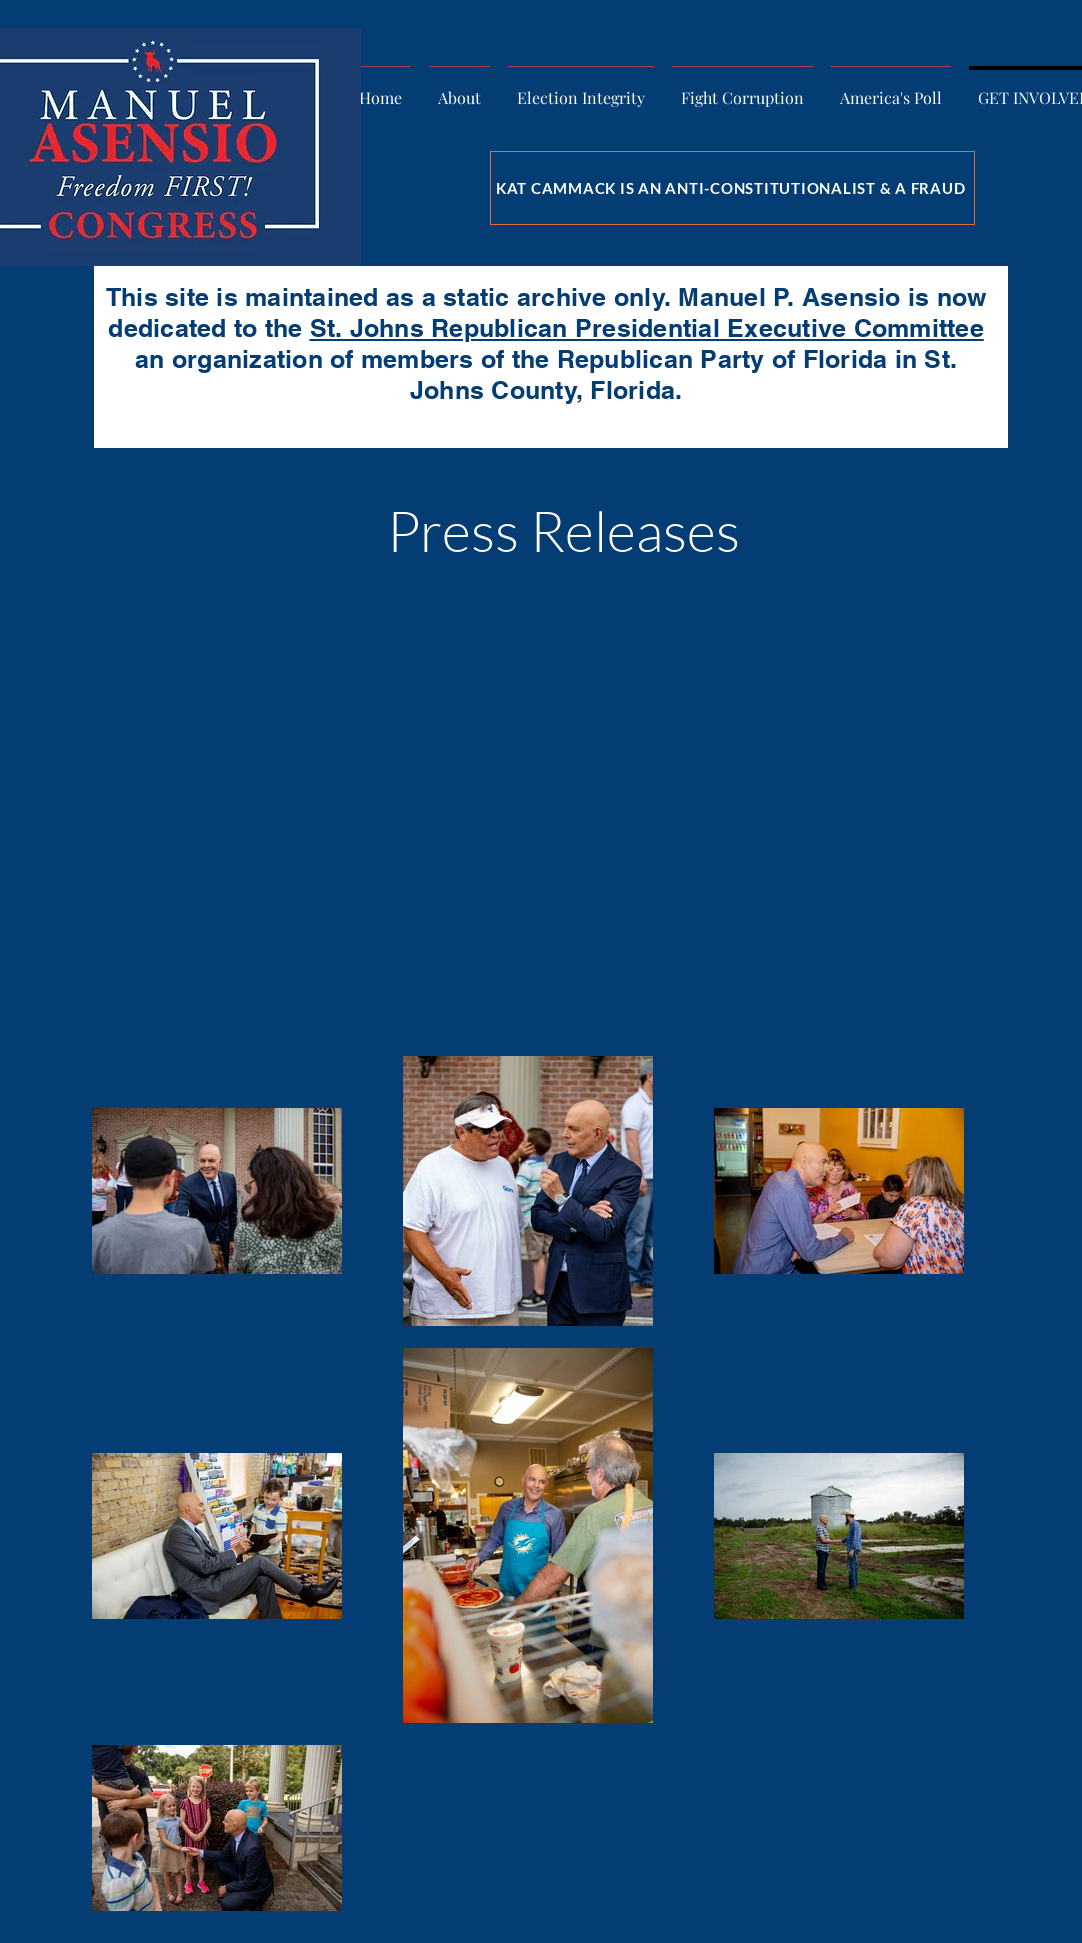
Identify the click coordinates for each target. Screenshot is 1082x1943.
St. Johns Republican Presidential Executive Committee (647, 328)
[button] (459, 89)
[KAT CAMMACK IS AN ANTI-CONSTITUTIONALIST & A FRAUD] (732, 188)
